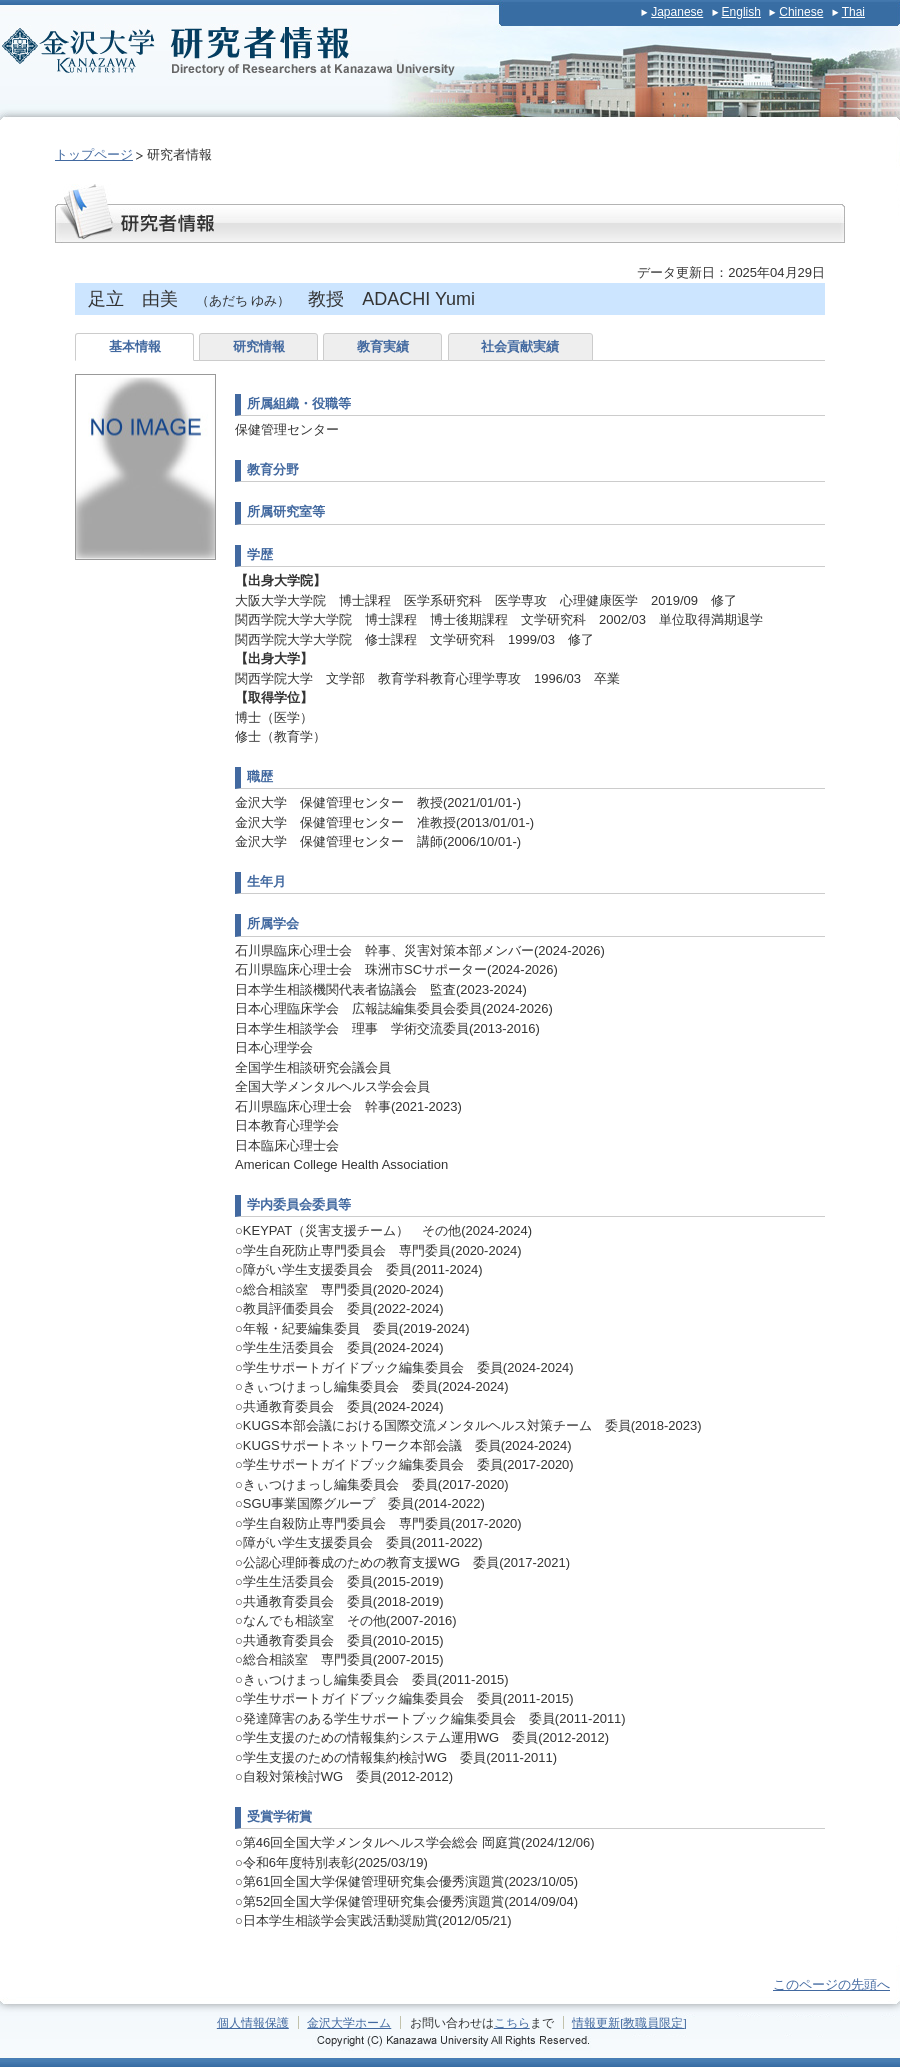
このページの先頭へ (831, 1984)
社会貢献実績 (520, 346)
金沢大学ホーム (349, 2022)
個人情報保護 (253, 2022)
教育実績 (383, 346)
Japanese (677, 12)
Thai (853, 12)
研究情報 (259, 346)
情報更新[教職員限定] (629, 2022)
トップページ (94, 154)
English (741, 12)
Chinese (801, 12)
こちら (512, 2022)
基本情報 (135, 346)
